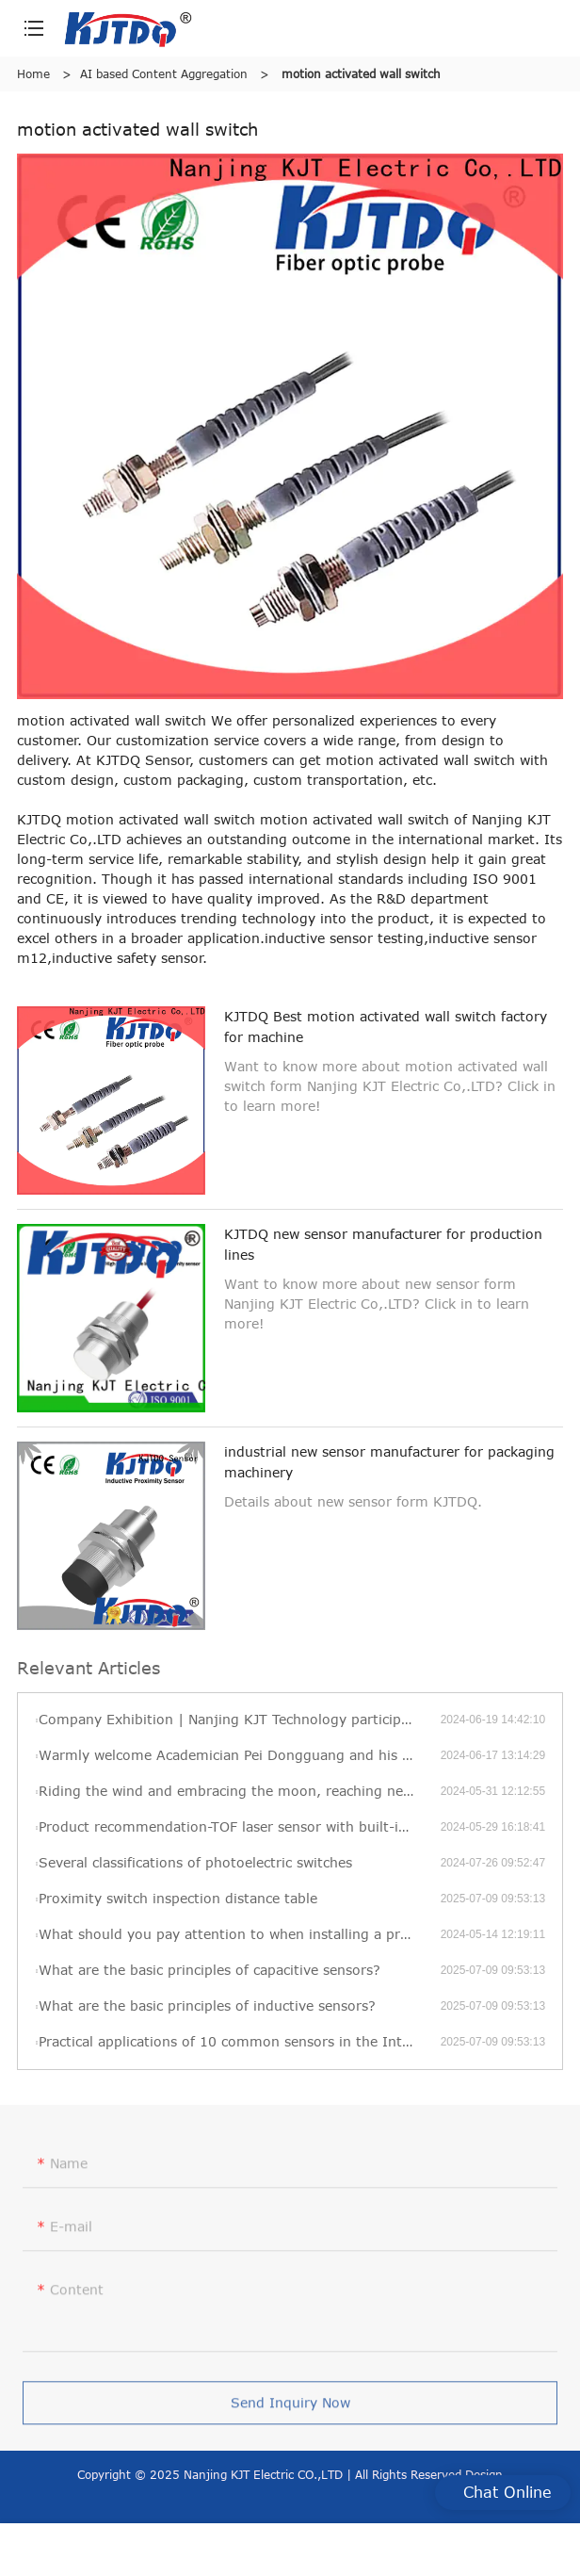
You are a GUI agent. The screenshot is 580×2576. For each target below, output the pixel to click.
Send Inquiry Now (290, 2408)
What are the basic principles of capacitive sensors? (209, 1970)
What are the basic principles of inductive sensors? (207, 2005)
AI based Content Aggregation (164, 73)
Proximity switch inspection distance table (178, 1898)
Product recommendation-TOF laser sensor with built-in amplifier (239, 1826)
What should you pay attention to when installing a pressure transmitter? (239, 1934)
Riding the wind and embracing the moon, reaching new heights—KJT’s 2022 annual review (239, 1791)
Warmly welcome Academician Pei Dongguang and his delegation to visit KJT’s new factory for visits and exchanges (239, 1755)
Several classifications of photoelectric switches (195, 1862)
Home (33, 73)
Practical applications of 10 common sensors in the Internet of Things (239, 2041)
